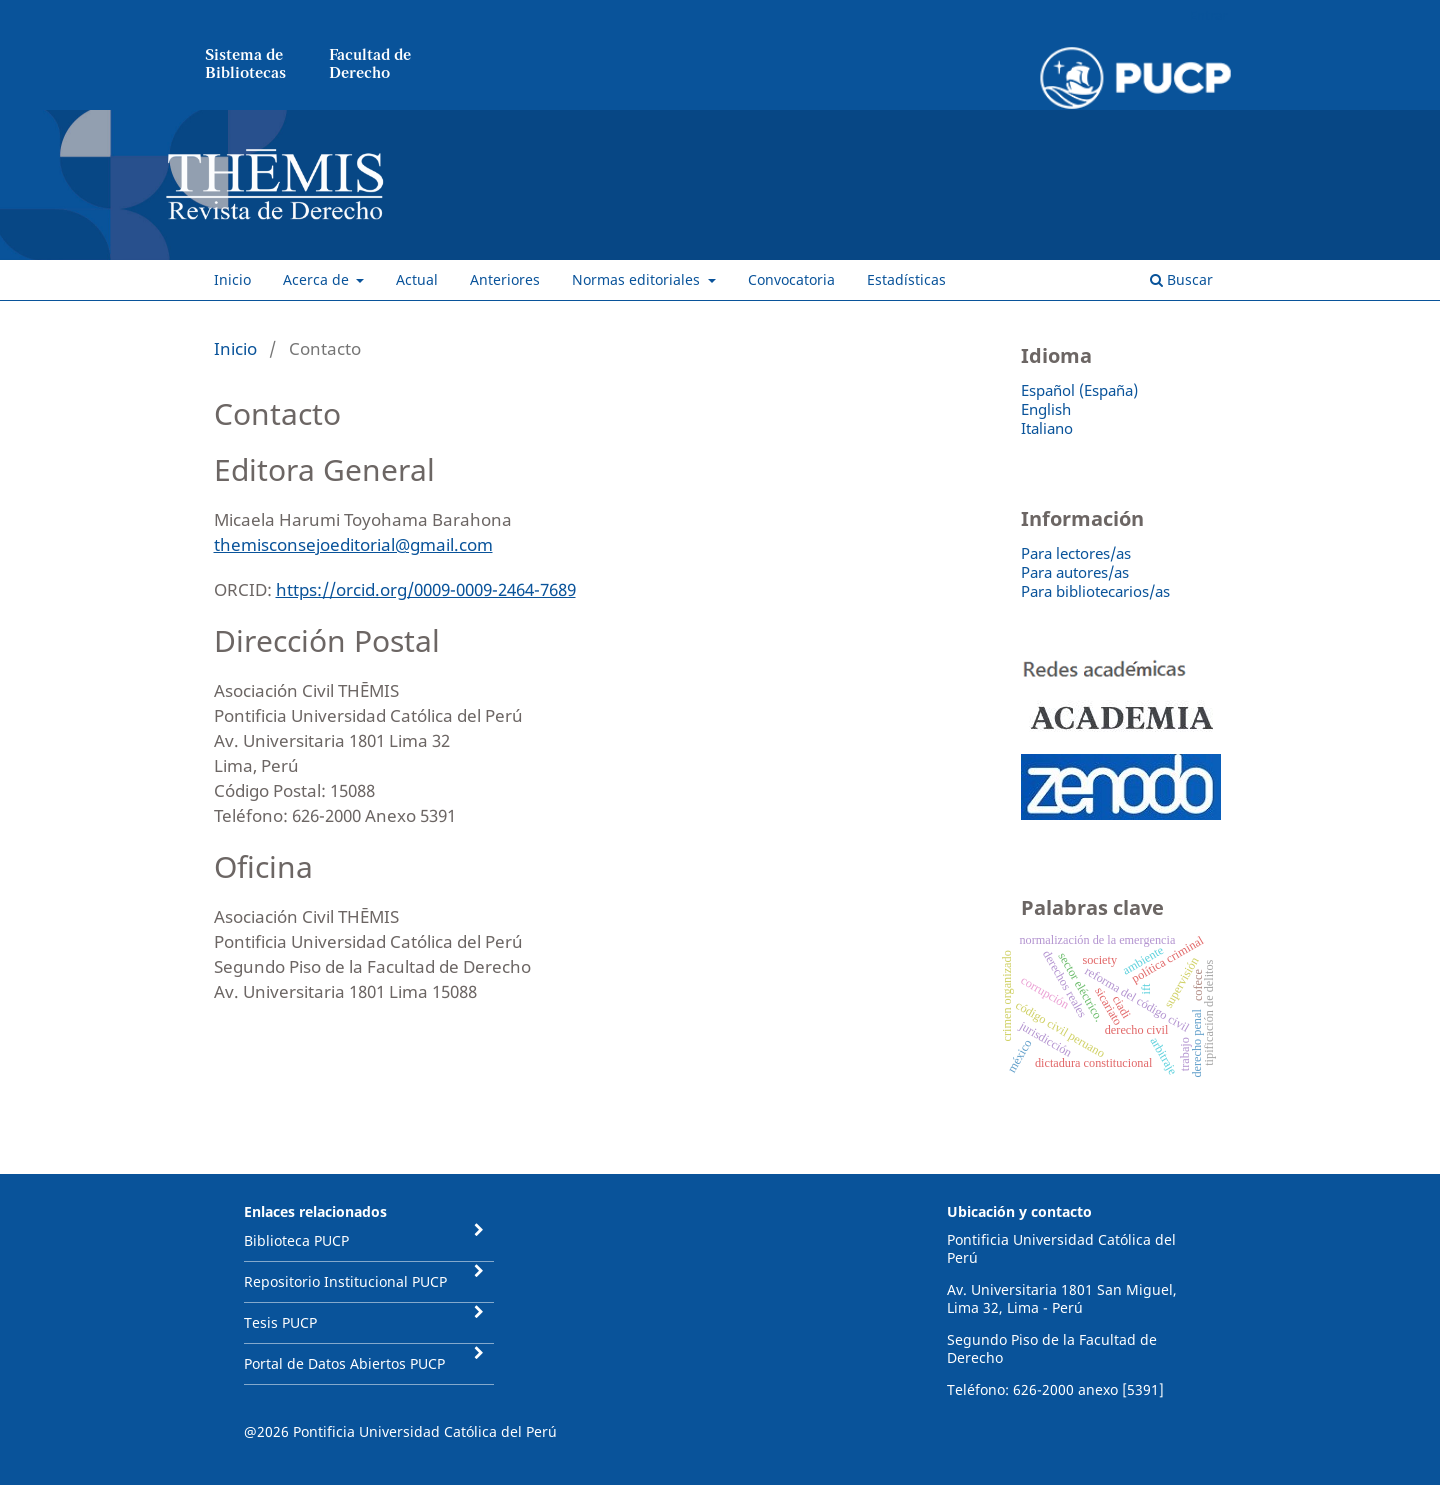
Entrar (1208, 15)
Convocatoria (791, 279)
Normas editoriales (638, 279)
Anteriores (505, 279)
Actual (417, 279)
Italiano (1047, 428)
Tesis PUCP (280, 1322)
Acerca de (318, 279)
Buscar (1181, 279)
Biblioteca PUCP (296, 1240)
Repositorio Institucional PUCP (345, 1281)
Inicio (232, 279)
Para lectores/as (1076, 553)
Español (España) (1079, 390)
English (1046, 409)
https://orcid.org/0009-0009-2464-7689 (426, 589)
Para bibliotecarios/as (1095, 591)
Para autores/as (1075, 572)
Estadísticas (906, 279)
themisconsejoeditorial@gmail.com (353, 544)
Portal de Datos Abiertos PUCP (344, 1363)
